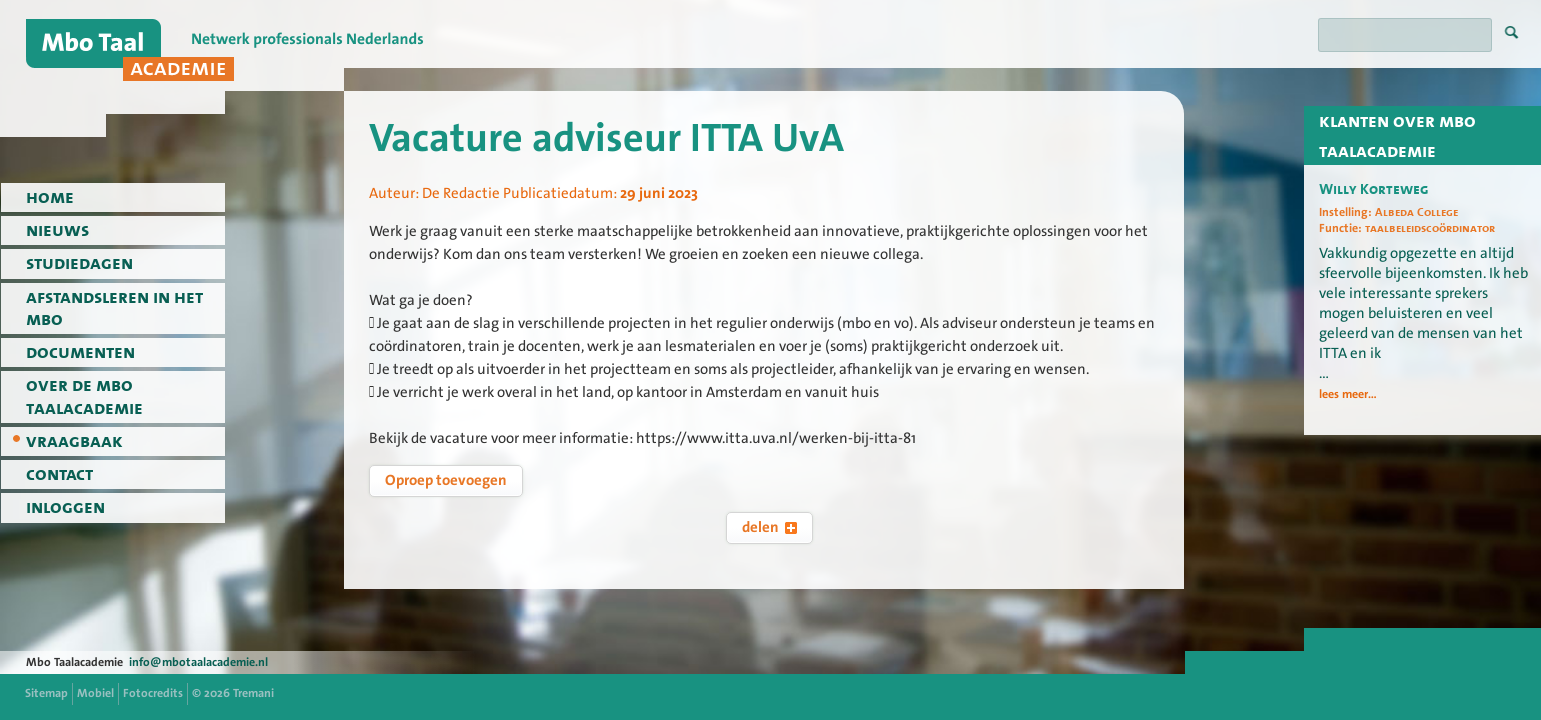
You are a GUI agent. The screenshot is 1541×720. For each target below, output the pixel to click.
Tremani (253, 693)
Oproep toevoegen (446, 480)
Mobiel (95, 693)
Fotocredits (153, 693)
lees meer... (1348, 394)
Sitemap (46, 693)
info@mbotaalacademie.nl (198, 662)
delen (769, 527)
